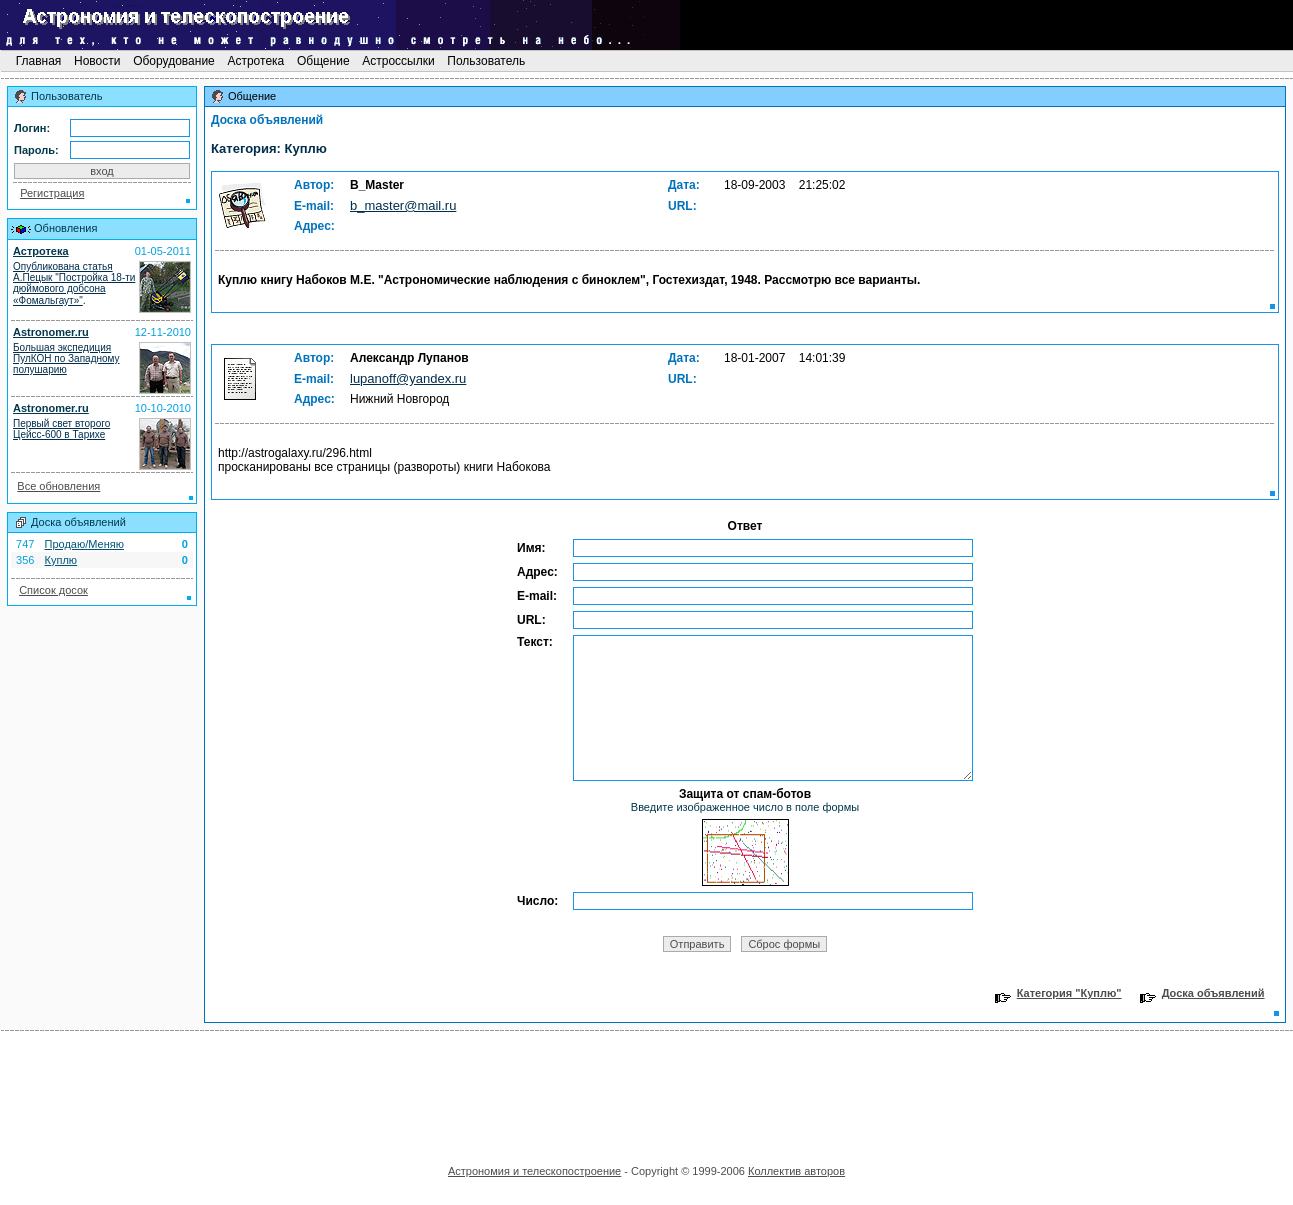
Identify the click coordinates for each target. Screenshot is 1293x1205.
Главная (38, 61)
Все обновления (58, 486)
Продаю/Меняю (84, 544)
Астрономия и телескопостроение (534, 1171)
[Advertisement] (647, 1091)
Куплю (61, 560)
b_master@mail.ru (403, 205)
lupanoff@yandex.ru (408, 378)
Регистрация (52, 193)
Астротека (255, 61)
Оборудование (174, 61)
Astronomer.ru (51, 332)
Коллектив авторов (796, 1171)
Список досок (53, 590)
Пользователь (486, 61)
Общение (323, 61)
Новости (97, 61)
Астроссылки (398, 61)
